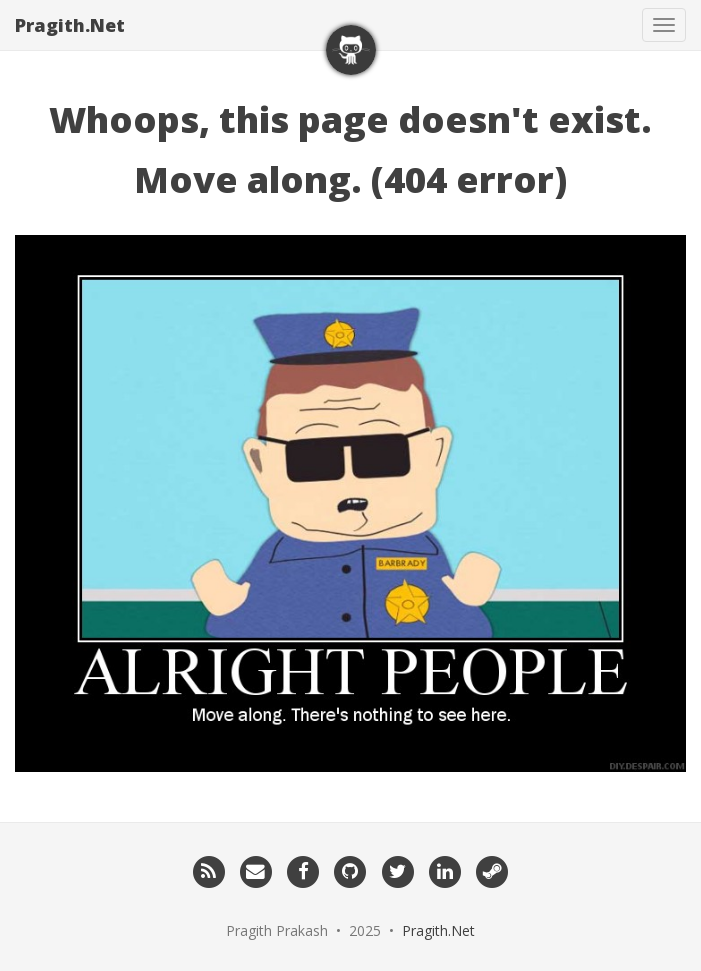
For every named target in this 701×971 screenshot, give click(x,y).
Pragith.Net (70, 25)
